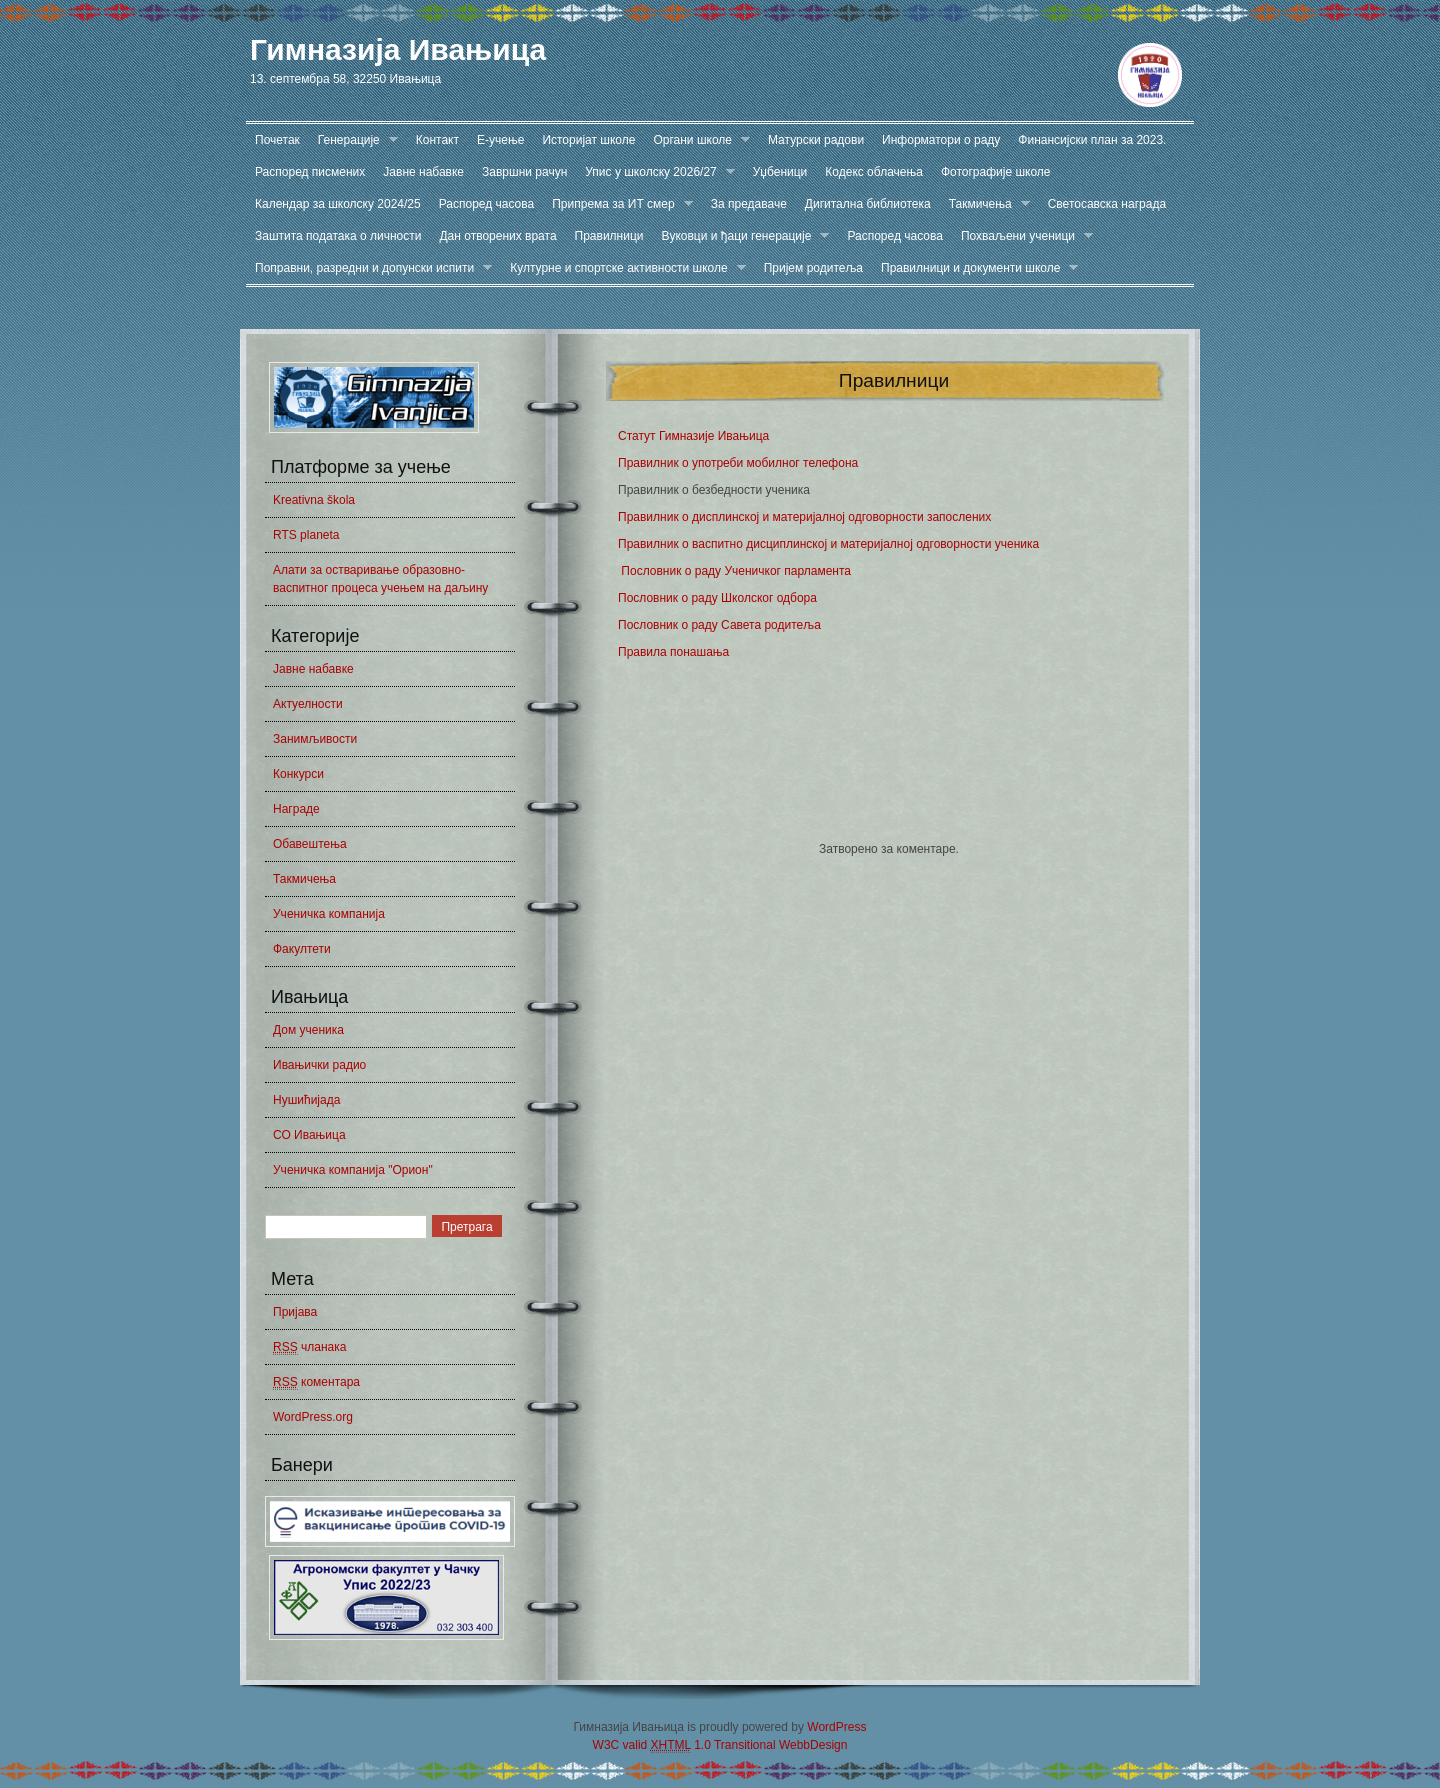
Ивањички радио (319, 1065)
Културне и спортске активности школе (623, 268)
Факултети (302, 949)
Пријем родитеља (813, 268)
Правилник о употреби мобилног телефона (738, 463)
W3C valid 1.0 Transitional (684, 1745)
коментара (316, 1382)
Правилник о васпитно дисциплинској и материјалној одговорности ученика (828, 544)
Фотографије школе (996, 172)
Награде (296, 809)
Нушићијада (306, 1100)
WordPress (836, 1727)
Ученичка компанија (329, 914)
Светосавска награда (1107, 204)
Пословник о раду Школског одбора (717, 598)
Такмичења (985, 204)
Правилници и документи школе (975, 268)
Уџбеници (780, 172)
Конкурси (298, 774)
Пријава (295, 1312)
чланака (309, 1347)
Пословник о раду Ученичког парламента (734, 571)
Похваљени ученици (1022, 236)
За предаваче (749, 204)
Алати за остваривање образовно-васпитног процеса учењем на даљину (380, 579)
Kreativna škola (314, 500)
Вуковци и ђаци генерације (741, 236)
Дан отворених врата (497, 236)
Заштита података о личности (338, 236)
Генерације (353, 140)
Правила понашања (673, 652)
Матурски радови (816, 140)
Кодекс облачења (874, 172)
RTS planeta (306, 535)
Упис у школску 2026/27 (655, 172)
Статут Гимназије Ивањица (693, 436)
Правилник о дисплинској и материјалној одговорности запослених (804, 517)
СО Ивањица (309, 1135)
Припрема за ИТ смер (618, 204)
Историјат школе (588, 140)
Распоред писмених (310, 172)
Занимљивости (315, 739)
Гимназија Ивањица (398, 49)
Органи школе (697, 140)
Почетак (277, 140)
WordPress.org (313, 1417)
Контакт (437, 140)
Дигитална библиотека (868, 204)
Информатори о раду (941, 140)
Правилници (609, 236)
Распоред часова (487, 204)
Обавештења (310, 844)
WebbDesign (813, 1745)
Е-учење (500, 140)
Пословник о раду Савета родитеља (719, 625)
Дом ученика (308, 1030)
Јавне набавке (423, 172)
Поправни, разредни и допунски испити (369, 268)
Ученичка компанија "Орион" (353, 1170)
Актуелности (308, 704)
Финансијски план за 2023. (1092, 140)
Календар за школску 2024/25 (338, 204)
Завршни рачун (524, 172)
